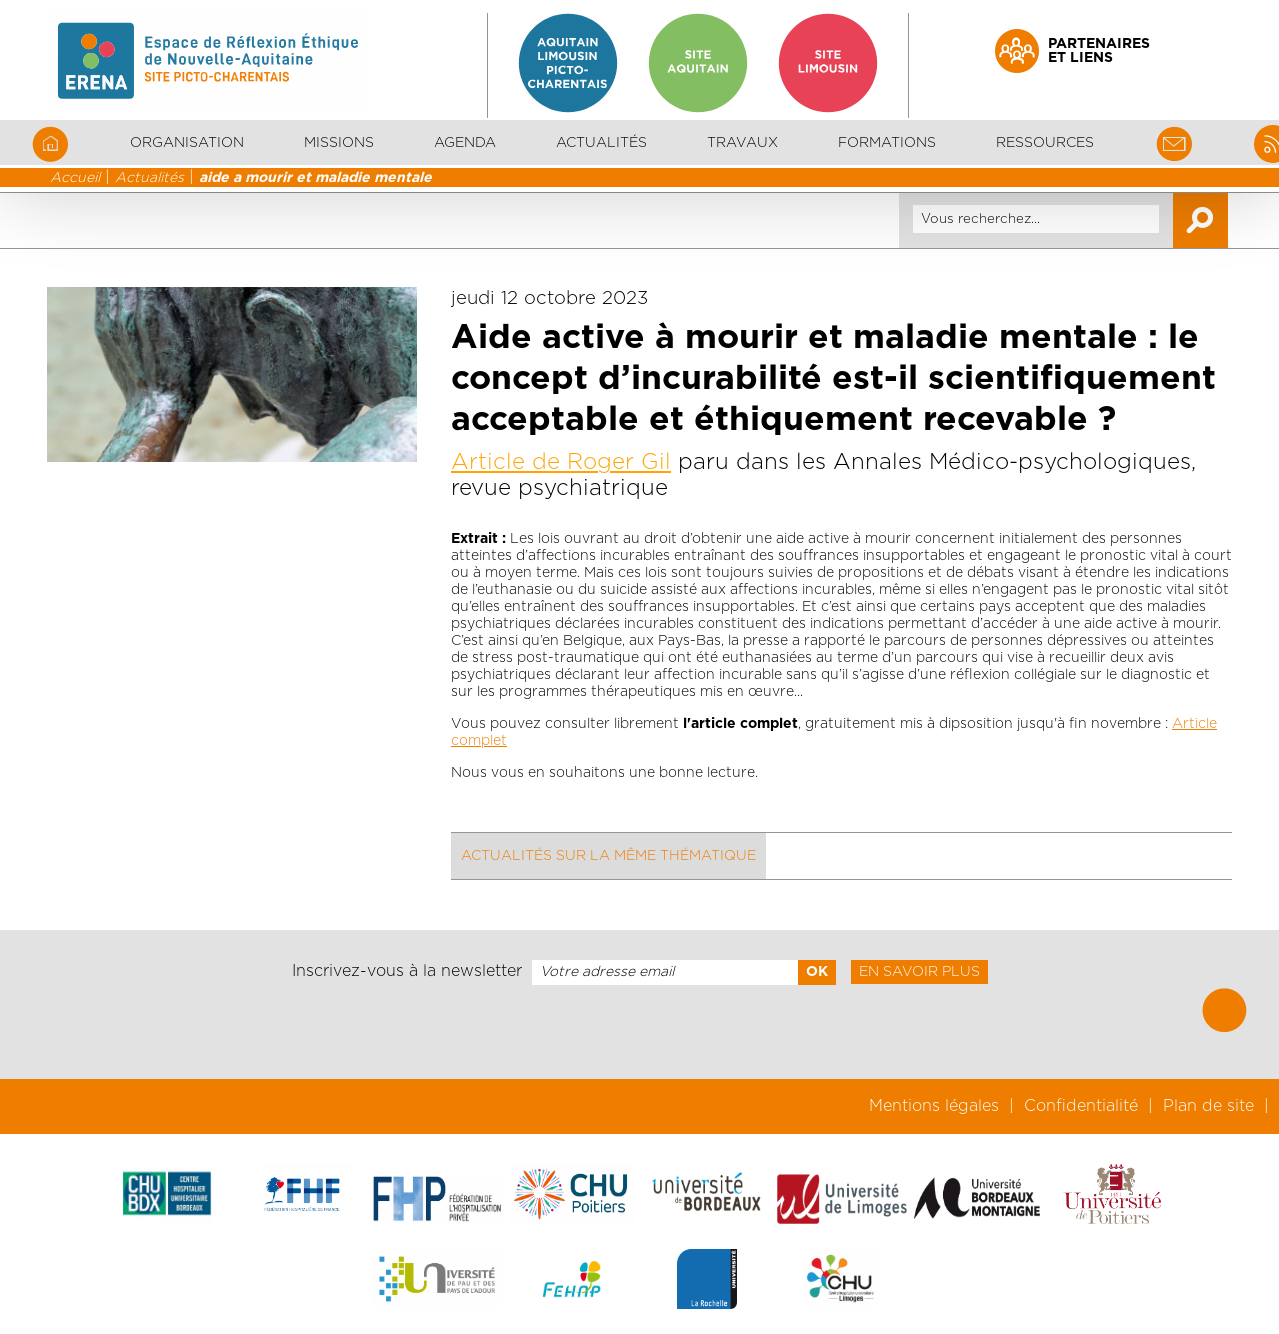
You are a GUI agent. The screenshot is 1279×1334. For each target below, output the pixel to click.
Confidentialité (1081, 1106)
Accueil (75, 178)
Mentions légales (934, 1106)
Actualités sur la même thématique (608, 856)
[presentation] (639, 1032)
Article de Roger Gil (561, 462)
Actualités (601, 143)
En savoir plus (919, 972)
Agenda (465, 143)
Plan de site (1208, 1106)
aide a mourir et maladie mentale (315, 178)
